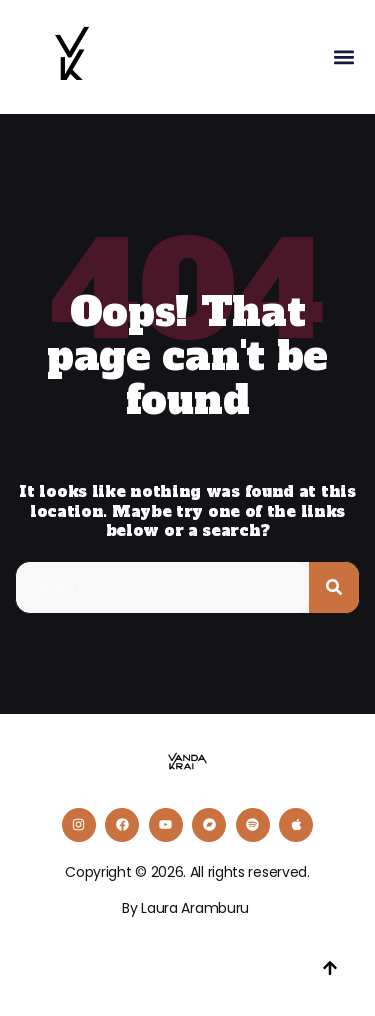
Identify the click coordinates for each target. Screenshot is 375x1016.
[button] (343, 57)
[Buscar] (334, 587)
